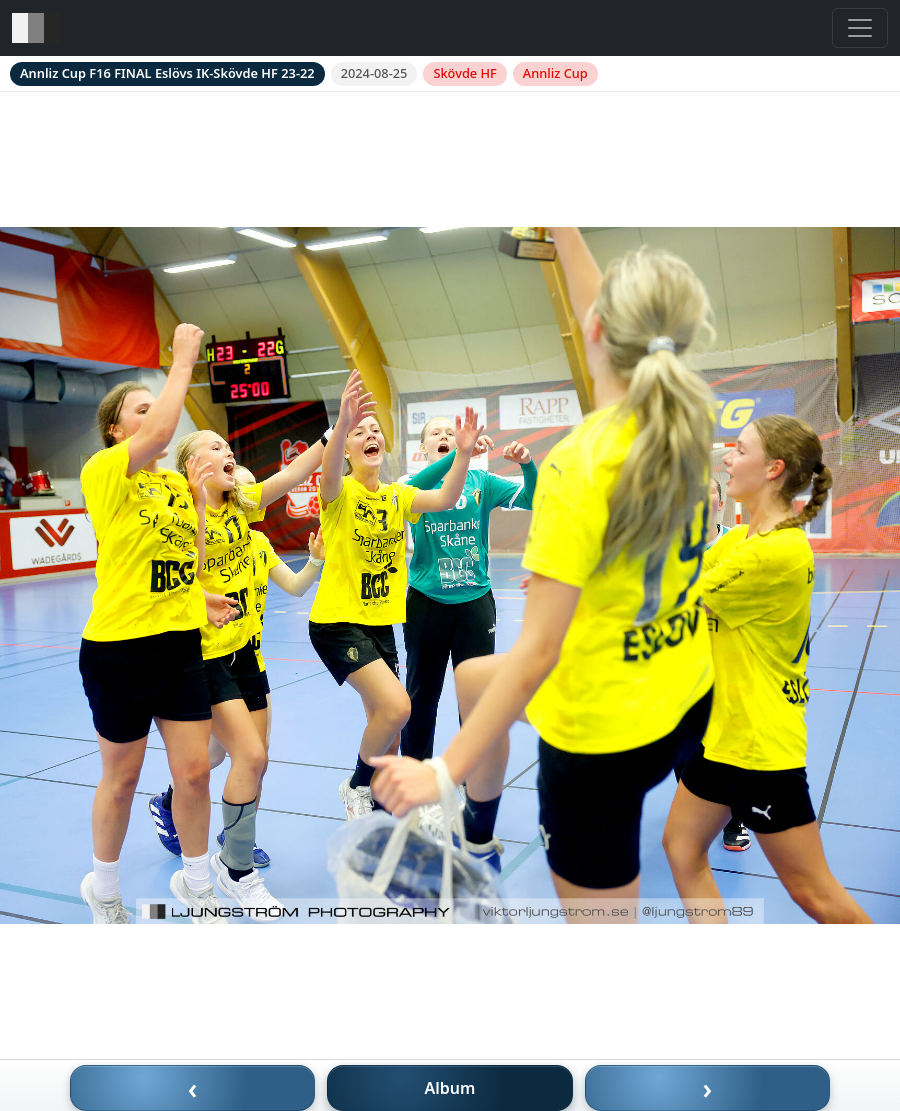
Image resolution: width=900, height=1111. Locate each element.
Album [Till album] (450, 1088)
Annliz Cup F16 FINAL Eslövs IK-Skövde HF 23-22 (167, 73)
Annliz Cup (555, 73)
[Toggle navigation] (860, 28)
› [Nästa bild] (708, 1088)
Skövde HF (464, 73)
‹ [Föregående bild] (193, 1088)
